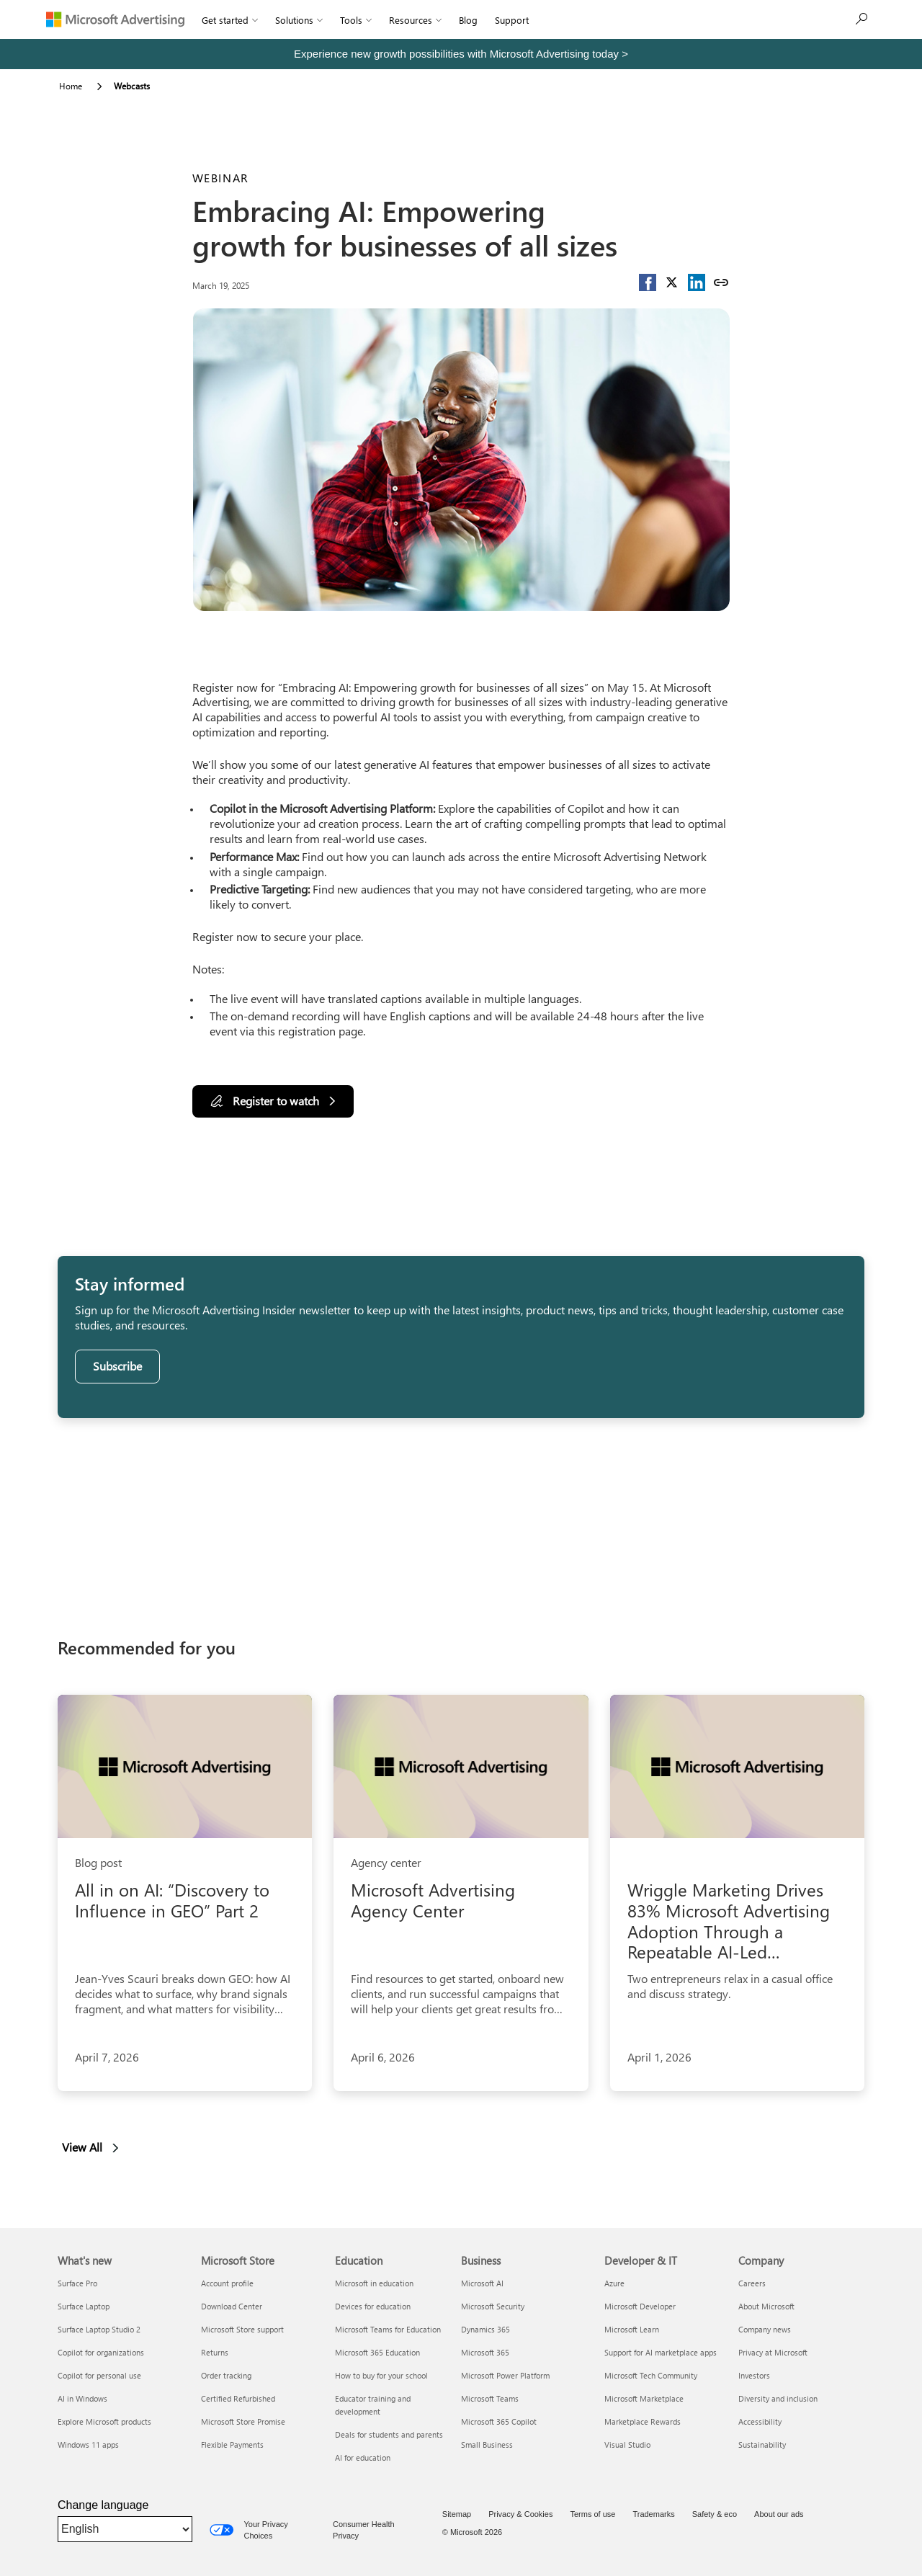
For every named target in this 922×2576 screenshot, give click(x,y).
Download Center (231, 2306)
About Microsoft (766, 2306)
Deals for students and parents (389, 2434)
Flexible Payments (232, 2444)
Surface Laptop (83, 2306)
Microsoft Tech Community (650, 2375)
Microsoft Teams (490, 2398)
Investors (754, 2375)
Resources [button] (415, 20)
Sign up (845, 19)
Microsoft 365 (485, 2352)
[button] (647, 282)
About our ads (779, 2514)
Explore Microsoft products (104, 2421)
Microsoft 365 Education (377, 2352)
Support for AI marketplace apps (660, 2352)
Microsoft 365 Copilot (499, 2421)
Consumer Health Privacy (364, 2530)
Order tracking (226, 2375)
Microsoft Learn (631, 2329)
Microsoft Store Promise (243, 2421)
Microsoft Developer (640, 2306)
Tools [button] (356, 20)
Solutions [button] (299, 20)
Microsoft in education (374, 2283)
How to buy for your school (381, 2375)
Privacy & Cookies (520, 2514)
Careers (752, 2283)
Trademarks (653, 2514)
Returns (214, 2352)
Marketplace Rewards (642, 2421)
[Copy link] (721, 282)
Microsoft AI (482, 2283)
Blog (468, 20)
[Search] (793, 19)
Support (512, 20)
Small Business (487, 2444)
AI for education (362, 2457)
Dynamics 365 (485, 2329)
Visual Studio (627, 2444)
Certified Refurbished (238, 2398)
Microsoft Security (492, 2306)
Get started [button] (230, 20)
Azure (614, 2283)
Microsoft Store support (242, 2329)
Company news (764, 2329)
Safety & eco (714, 2514)
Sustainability (762, 2444)
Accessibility (760, 2421)
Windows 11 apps (88, 2444)
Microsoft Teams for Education (388, 2329)
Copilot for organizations (101, 2352)
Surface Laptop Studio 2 (99, 2329)
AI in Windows (82, 2398)
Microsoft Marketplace (644, 2398)
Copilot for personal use (99, 2375)
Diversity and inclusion (778, 2398)
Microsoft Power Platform (505, 2375)
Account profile (227, 2283)
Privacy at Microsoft (772, 2352)
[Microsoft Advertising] (115, 19)
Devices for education (373, 2306)
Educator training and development (373, 2405)
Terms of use (592, 2514)
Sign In (560, 20)
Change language (103, 2505)
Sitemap (456, 2514)
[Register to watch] (273, 1101)
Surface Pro (77, 2283)
